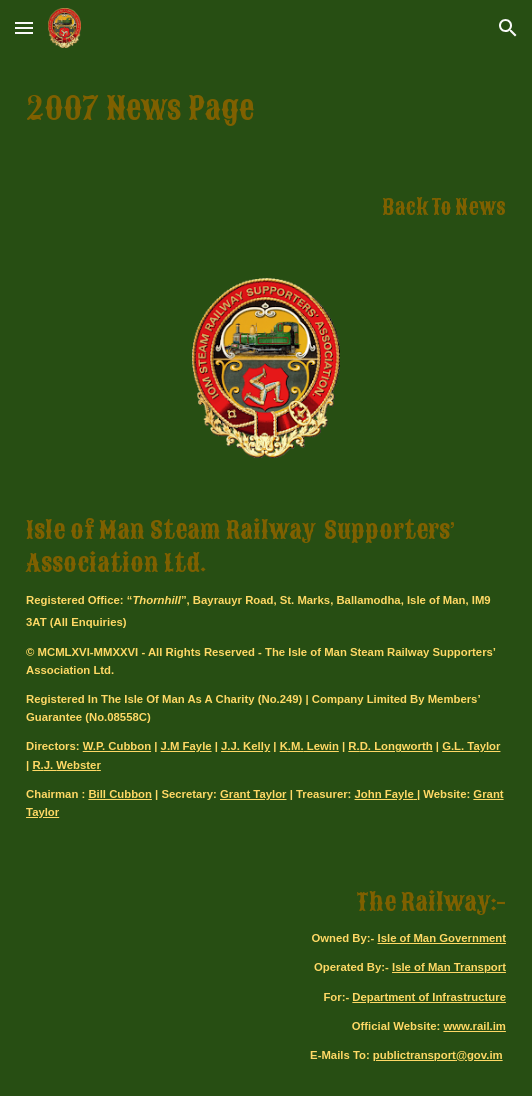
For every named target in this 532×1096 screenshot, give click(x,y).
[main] (266, 109)
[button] (24, 27)
